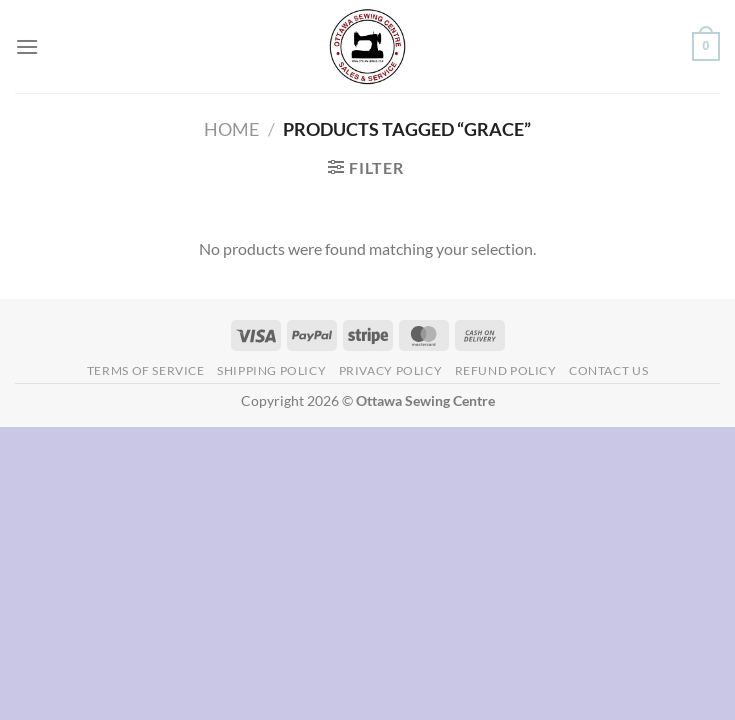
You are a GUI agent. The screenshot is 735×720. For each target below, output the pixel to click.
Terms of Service (146, 370)
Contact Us (608, 370)
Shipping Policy (271, 370)
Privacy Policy (391, 370)
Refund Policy (506, 370)
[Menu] (27, 46)
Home (231, 129)
